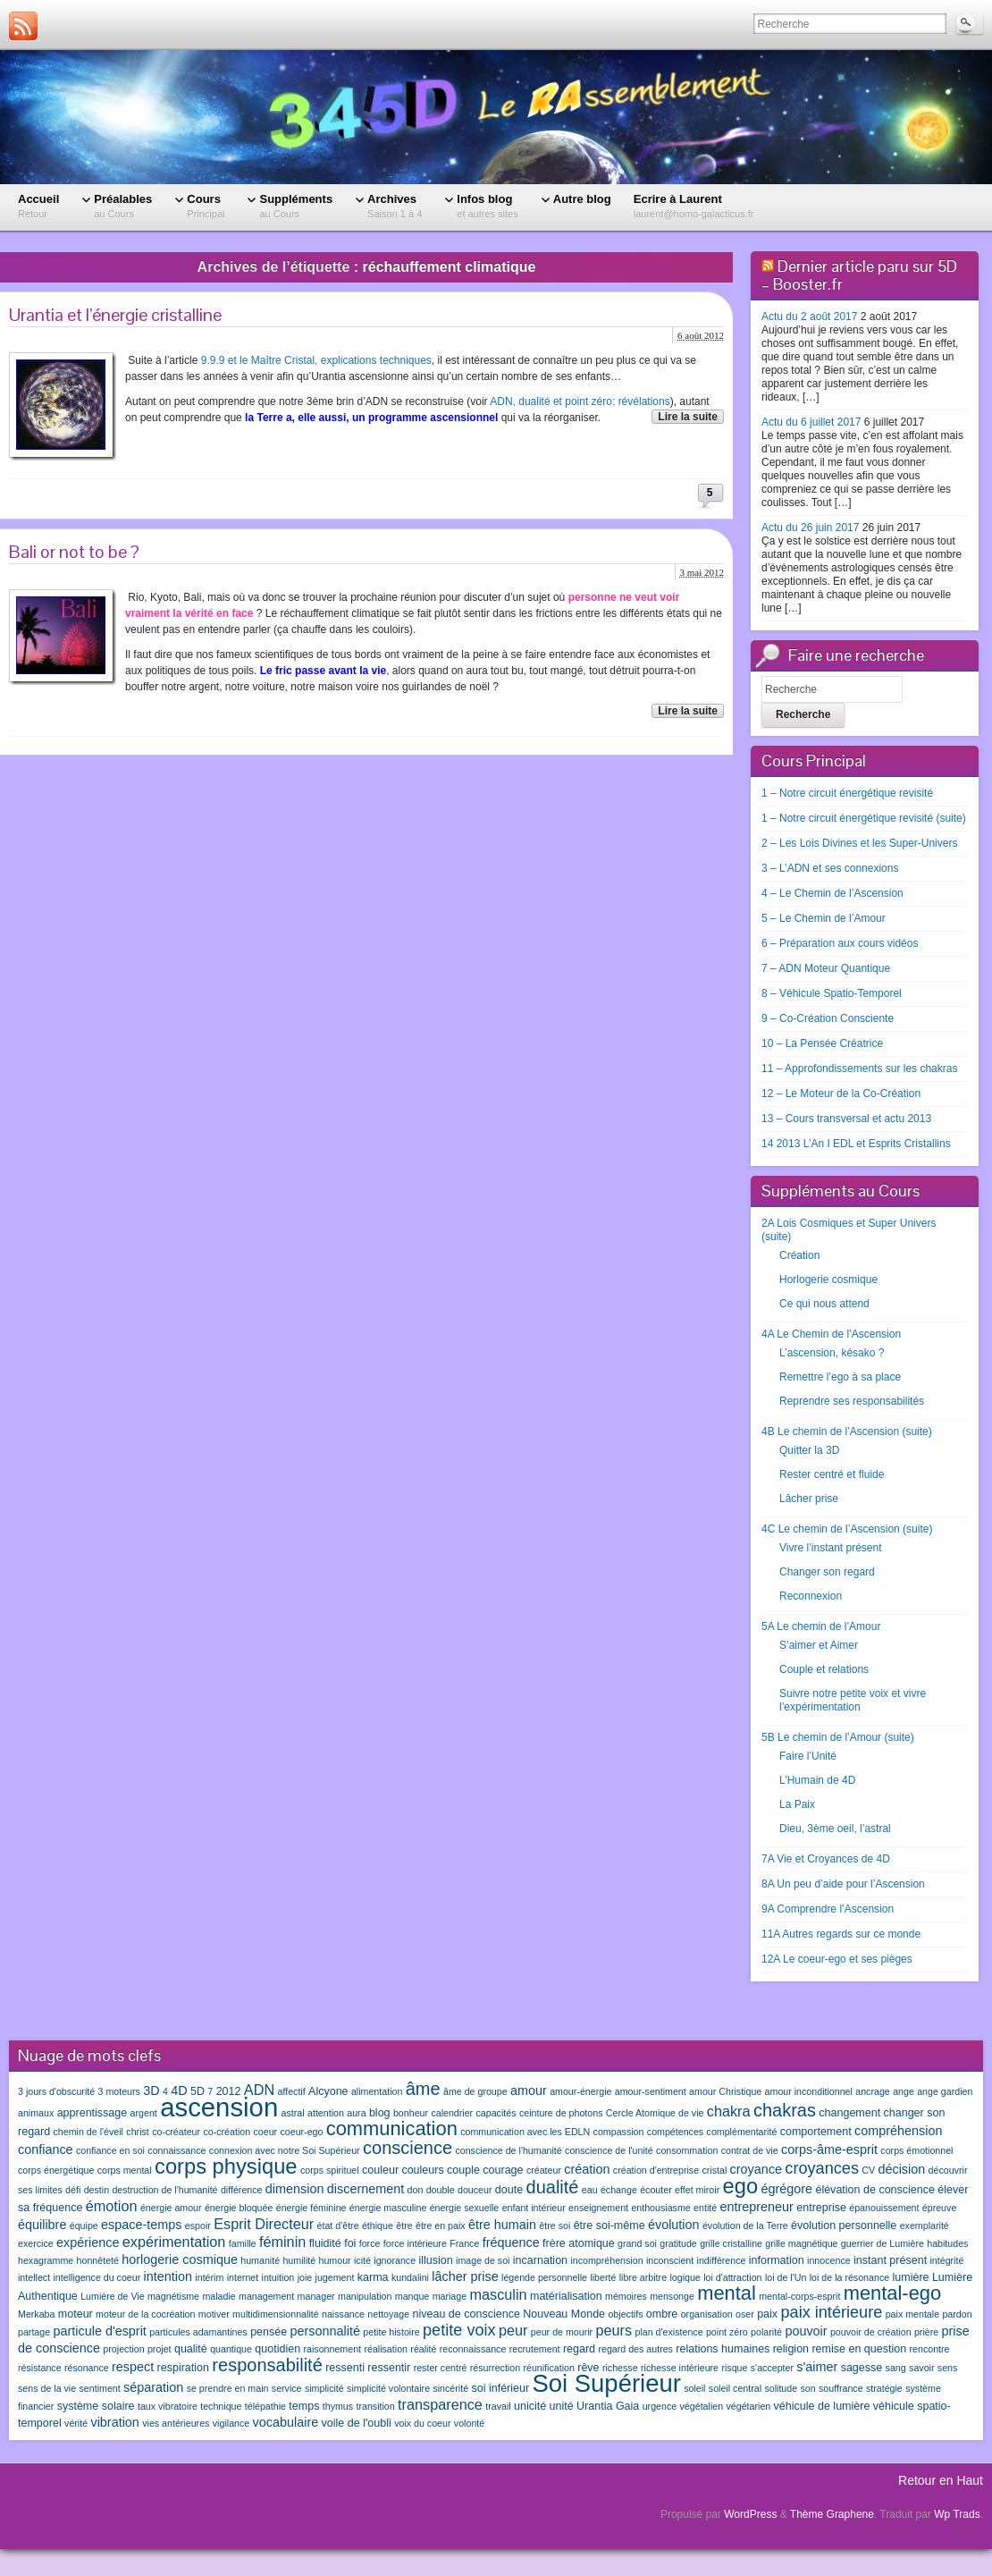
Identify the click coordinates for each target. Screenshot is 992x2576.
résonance (86, 2367)
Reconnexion (810, 1596)
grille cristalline (731, 2243)
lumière (911, 2277)
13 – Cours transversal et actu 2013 (846, 1118)
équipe (84, 2225)
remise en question (858, 2349)
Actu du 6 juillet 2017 (811, 422)
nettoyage (388, 2314)
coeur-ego (301, 2131)
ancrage (872, 2091)
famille (242, 2243)
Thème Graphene (832, 2514)
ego (741, 2186)
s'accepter (772, 2367)
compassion (618, 2131)
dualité (552, 2187)
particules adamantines (198, 2332)
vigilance (231, 2423)
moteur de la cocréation (145, 2314)
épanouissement (884, 2207)
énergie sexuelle (465, 2207)
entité (705, 2207)
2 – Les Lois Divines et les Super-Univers (859, 843)
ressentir (388, 2367)
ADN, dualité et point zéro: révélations (579, 401)
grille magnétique (801, 2243)
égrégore (786, 2189)
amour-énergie (580, 2091)
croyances (822, 2168)
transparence (440, 2404)
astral (293, 2112)
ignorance (395, 2260)
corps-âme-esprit (829, 2149)
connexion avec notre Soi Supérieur (284, 2150)
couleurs (422, 2170)
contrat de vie (749, 2150)
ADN (259, 2090)
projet (159, 2349)
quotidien (277, 2349)
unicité (530, 2406)
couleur (380, 2170)
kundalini (410, 2277)
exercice (36, 2243)
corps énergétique (56, 2170)
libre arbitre (643, 2277)
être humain (502, 2224)
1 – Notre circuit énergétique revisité (847, 793)
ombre (661, 2314)
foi (350, 2243)
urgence (660, 2406)
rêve (588, 2367)
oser (745, 2314)
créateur (543, 2170)
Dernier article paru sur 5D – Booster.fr (859, 275)
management (266, 2296)
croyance (756, 2169)
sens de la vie (47, 2388)
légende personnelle (544, 2277)
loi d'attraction (732, 2277)
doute (509, 2189)
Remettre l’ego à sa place (840, 1377)
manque (412, 2296)
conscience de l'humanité (508, 2150)
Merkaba (36, 2314)
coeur (265, 2131)
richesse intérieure (680, 2367)
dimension (294, 2189)
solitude (780, 2388)
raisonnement (332, 2349)
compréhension (898, 2131)
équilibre (42, 2224)
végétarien (748, 2406)
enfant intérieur (534, 2207)
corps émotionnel (916, 2150)
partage (34, 2332)
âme (423, 2089)
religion (791, 2349)
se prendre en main (228, 2388)
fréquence (511, 2242)
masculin (497, 2294)
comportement (816, 2131)
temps (304, 2406)
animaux (36, 2112)
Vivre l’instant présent (830, 1547)
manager (316, 2296)
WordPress (750, 2514)
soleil (694, 2388)
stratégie (884, 2388)
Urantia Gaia (607, 2406)
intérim (209, 2277)
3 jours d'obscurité (56, 2091)
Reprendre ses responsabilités (851, 1401)
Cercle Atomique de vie (655, 2112)
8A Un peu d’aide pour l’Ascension (843, 1884)
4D (179, 2090)
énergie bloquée (239, 2207)
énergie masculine (387, 2207)
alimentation (376, 2091)
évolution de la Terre (745, 2225)
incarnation (540, 2260)
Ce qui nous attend (824, 1303)
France (464, 2243)
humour (335, 2260)
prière (926, 2332)
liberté (603, 2277)
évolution (674, 2224)
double (440, 2189)
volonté (469, 2423)
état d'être (338, 2225)
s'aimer (816, 2367)
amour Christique (725, 2091)
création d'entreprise (656, 2170)
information (776, 2260)
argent (143, 2112)
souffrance (841, 2388)
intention (168, 2276)
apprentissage (92, 2113)
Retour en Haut (940, 2480)
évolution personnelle (843, 2225)
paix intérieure (831, 2312)
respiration (183, 2367)
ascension (219, 2107)
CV (868, 2170)
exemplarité (924, 2225)
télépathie (265, 2406)
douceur (475, 2189)
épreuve (939, 2207)
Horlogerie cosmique (828, 1279)
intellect (34, 2277)
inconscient (670, 2260)
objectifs (625, 2314)
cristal (714, 2170)
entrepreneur (757, 2207)
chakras (784, 2110)
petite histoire (391, 2332)
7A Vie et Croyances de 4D (825, 1859)
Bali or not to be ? (74, 551)
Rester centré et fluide (831, 1474)
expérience (87, 2242)
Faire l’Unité (807, 1756)
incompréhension (606, 2260)
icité (362, 2260)
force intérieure (415, 2243)
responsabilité (267, 2365)
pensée (268, 2332)
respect (133, 2367)
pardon (956, 2314)
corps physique (226, 2166)
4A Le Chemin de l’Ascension (831, 1334)
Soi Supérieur (606, 2383)
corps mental (124, 2170)
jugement (335, 2277)
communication (392, 2128)
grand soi (637, 2243)
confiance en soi (110, 2150)
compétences (675, 2131)
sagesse (862, 2367)
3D (151, 2090)
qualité (190, 2349)
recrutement (534, 2349)
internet (243, 2277)
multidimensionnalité (275, 2314)
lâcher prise (465, 2276)
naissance (343, 2314)
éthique (377, 2225)
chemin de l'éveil (88, 2131)
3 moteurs (119, 2091)
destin (96, 2189)
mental (726, 2293)
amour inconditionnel (809, 2091)
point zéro (727, 2332)
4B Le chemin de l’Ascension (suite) (846, 1431)
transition (375, 2406)
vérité (76, 2423)
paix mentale (912, 2314)
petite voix (459, 2330)
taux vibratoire (168, 2406)
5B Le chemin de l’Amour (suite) (837, 1737)
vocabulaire (286, 2422)
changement (849, 2113)
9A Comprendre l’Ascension (827, 1909)
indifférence (721, 2260)
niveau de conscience (465, 2314)
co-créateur (176, 2131)
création (586, 2169)
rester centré (440, 2367)
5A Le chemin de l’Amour (820, 1626)
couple (463, 2170)
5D (197, 2091)
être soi (554, 2225)
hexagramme (45, 2260)
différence (242, 2189)
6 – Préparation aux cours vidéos (839, 943)
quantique (231, 2349)
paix (767, 2314)
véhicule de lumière (822, 2406)
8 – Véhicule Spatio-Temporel (831, 993)
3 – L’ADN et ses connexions (829, 868)
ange (903, 2091)
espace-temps (141, 2224)
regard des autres (635, 2349)
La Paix (797, 1804)
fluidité (325, 2243)
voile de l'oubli (356, 2423)
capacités (496, 2112)
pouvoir (806, 2331)
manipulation (364, 2296)
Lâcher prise (808, 1498)
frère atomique (578, 2243)
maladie (218, 2296)
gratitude (678, 2243)
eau (590, 2189)
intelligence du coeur (96, 2277)
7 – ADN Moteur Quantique (825, 968)
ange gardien (944, 2091)
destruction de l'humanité (164, 2189)
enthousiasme (660, 2207)
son (807, 2388)
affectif (291, 2091)
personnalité (325, 2331)
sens (947, 2367)
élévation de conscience (875, 2189)
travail (497, 2406)
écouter (656, 2189)
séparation (153, 2387)
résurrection (495, 2367)
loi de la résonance (849, 2277)
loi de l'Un (785, 2277)
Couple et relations (824, 1669)
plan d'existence (668, 2332)
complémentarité (742, 2131)
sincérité (450, 2388)
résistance (40, 2367)
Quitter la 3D (809, 1450)
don (416, 2189)
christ (137, 2131)
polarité (766, 2332)
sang (896, 2367)
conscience (407, 2148)
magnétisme (173, 2296)
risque (734, 2367)
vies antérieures (175, 2423)
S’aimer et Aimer (818, 1645)
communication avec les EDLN (525, 2131)
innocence (829, 2260)
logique (684, 2277)
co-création (226, 2131)
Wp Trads (956, 2514)
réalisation (386, 2349)
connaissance (176, 2150)
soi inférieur (500, 2388)
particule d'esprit (100, 2331)
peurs (613, 2330)
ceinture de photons (561, 2112)
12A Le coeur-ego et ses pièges (836, 1959)
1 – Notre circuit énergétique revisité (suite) (863, 818)
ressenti (345, 2367)
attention (325, 2112)
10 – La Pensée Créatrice (822, 1043)
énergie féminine (311, 2207)
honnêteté (98, 2260)
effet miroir (697, 2189)
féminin (282, 2242)
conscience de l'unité (609, 2150)
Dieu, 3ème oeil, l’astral (835, 1828)
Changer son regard (827, 1572)
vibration (114, 2422)
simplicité (324, 2388)
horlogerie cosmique (180, 2259)
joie (305, 2277)
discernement (365, 2189)
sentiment (100, 2388)
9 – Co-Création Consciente (827, 1018)
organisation (707, 2314)
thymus (338, 2406)
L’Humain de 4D (817, 1780)
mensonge (672, 2296)
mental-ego (892, 2293)
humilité (298, 2260)
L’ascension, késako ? (831, 1353)
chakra (729, 2111)
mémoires (626, 2296)
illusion (435, 2260)
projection (123, 2349)
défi (72, 2189)
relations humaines (722, 2349)
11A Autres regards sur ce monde (841, 1934)
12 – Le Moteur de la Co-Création (841, 1093)
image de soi (482, 2260)
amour (528, 2090)
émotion (112, 2206)
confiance (45, 2149)
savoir (921, 2367)
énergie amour (171, 2207)
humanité (260, 2260)
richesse (620, 2367)
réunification (548, 2367)
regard (579, 2349)
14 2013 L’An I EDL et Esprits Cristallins (856, 1143)
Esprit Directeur (264, 2224)
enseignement (598, 2207)
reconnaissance (473, 2349)
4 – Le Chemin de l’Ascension (832, 893)
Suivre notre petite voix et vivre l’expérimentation (852, 1700)
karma (373, 2277)
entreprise (821, 2207)
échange (619, 2189)
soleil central (735, 2388)
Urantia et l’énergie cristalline (115, 314)
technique (220, 2406)
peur (513, 2330)
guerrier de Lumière (882, 2243)
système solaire (96, 2406)
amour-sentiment (650, 2091)
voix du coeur (422, 2423)
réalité (423, 2349)
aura (356, 2112)
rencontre (930, 2349)
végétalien (702, 2406)
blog (380, 2113)
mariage (450, 2296)
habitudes (947, 2243)
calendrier (452, 2112)
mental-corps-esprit (799, 2296)
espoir (198, 2225)
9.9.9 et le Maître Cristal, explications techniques (316, 360)
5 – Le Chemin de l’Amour (823, 918)
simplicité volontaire (388, 2388)
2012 (228, 2091)
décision (901, 2169)
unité (562, 2406)
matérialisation (566, 2296)
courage (503, 2170)
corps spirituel (329, 2170)
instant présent (890, 2260)
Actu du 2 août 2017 (809, 316)
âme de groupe (475, 2091)
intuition (278, 2277)
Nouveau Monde (564, 2314)
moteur (75, 2314)
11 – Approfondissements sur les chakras (859, 1068)
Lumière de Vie (112, 2296)
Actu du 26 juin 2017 (810, 527)
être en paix (441, 2225)
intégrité (946, 2260)
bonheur (410, 2112)
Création (799, 1255)
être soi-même (609, 2225)
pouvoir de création (871, 2332)
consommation (687, 2150)
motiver (214, 2314)
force (370, 2243)
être (404, 2225)
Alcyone (328, 2091)
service (287, 2388)
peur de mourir (562, 2332)
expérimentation (174, 2242)
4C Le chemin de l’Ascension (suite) (846, 1529)
